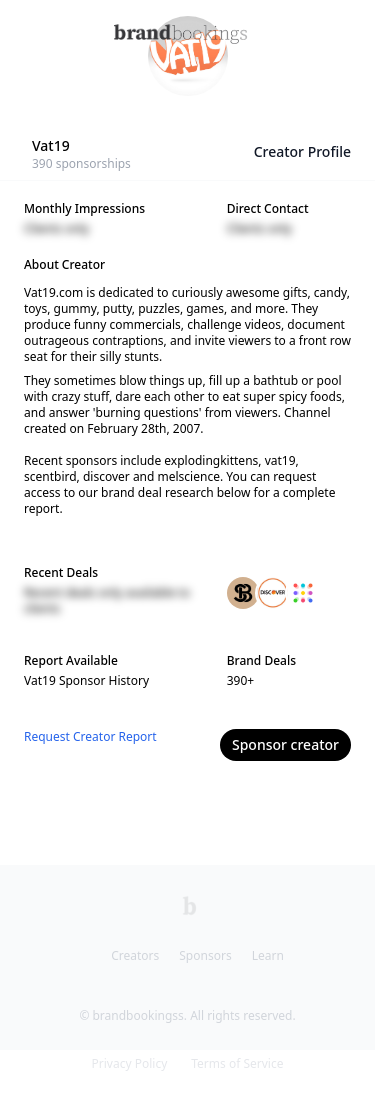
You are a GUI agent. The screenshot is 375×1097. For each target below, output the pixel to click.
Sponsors (205, 955)
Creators (135, 955)
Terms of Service (237, 1063)
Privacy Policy (130, 1063)
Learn (268, 955)
